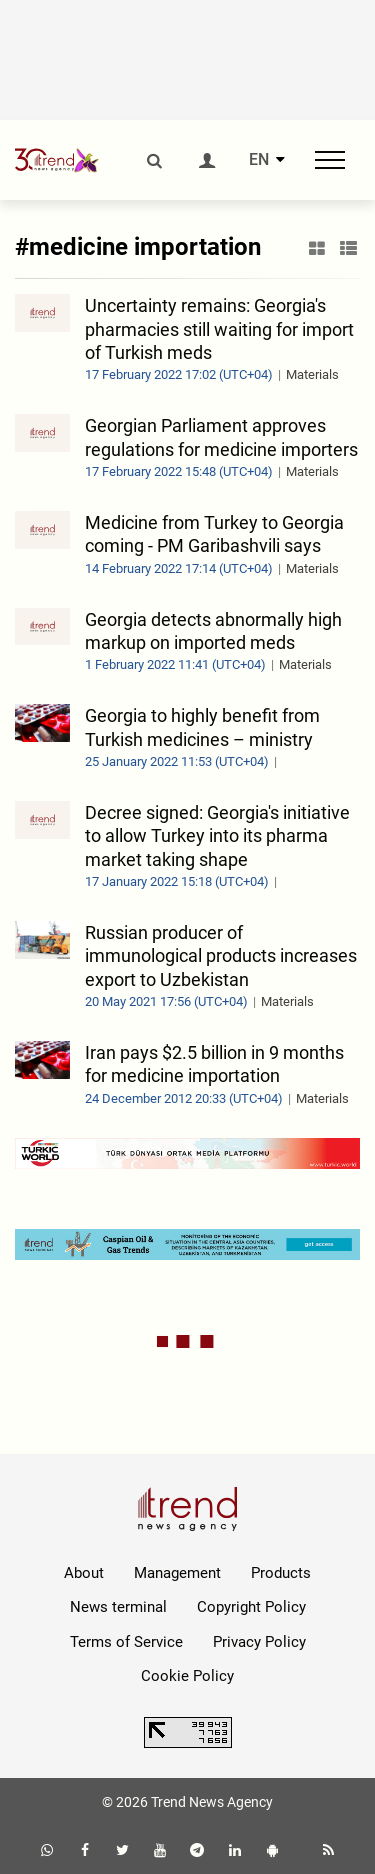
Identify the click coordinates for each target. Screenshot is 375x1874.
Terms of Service (126, 1642)
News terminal (118, 1607)
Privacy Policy (259, 1642)
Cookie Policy (187, 1676)
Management (177, 1573)
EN (259, 160)
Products (281, 1573)
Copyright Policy (251, 1607)
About (84, 1573)
